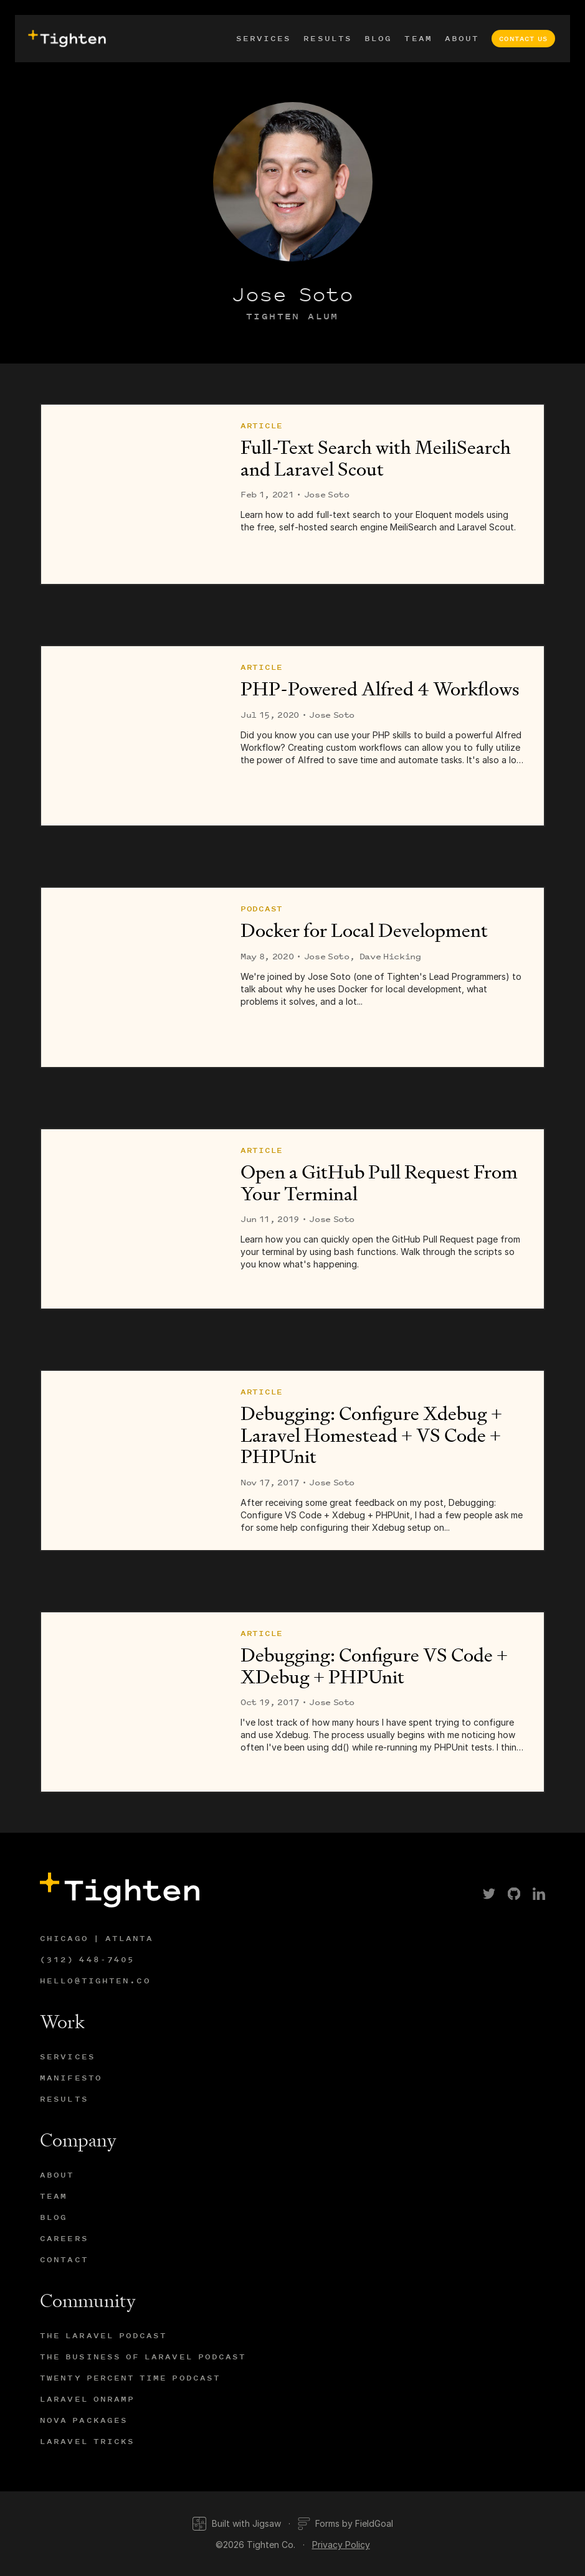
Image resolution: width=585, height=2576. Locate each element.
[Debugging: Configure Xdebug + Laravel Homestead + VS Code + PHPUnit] (131, 1460)
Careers (64, 2238)
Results (327, 38)
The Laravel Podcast (104, 2335)
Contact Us (523, 39)
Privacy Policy (341, 2544)
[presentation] (65, 38)
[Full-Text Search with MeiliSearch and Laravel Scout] (131, 494)
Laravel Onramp (87, 2399)
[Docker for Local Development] (131, 977)
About (462, 38)
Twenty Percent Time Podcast (130, 2378)
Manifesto (71, 2078)
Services (264, 38)
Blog (378, 38)
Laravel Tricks (87, 2441)
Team (418, 38)
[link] (489, 1893)
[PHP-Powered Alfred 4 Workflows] (131, 735)
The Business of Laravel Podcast (143, 2356)
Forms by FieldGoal (345, 2523)
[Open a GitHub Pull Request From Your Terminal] (131, 1219)
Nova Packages (84, 2420)
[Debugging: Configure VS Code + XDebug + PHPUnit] (131, 1702)
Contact (64, 2259)
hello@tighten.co (95, 1980)
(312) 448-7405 (87, 1959)
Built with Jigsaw (236, 2523)
